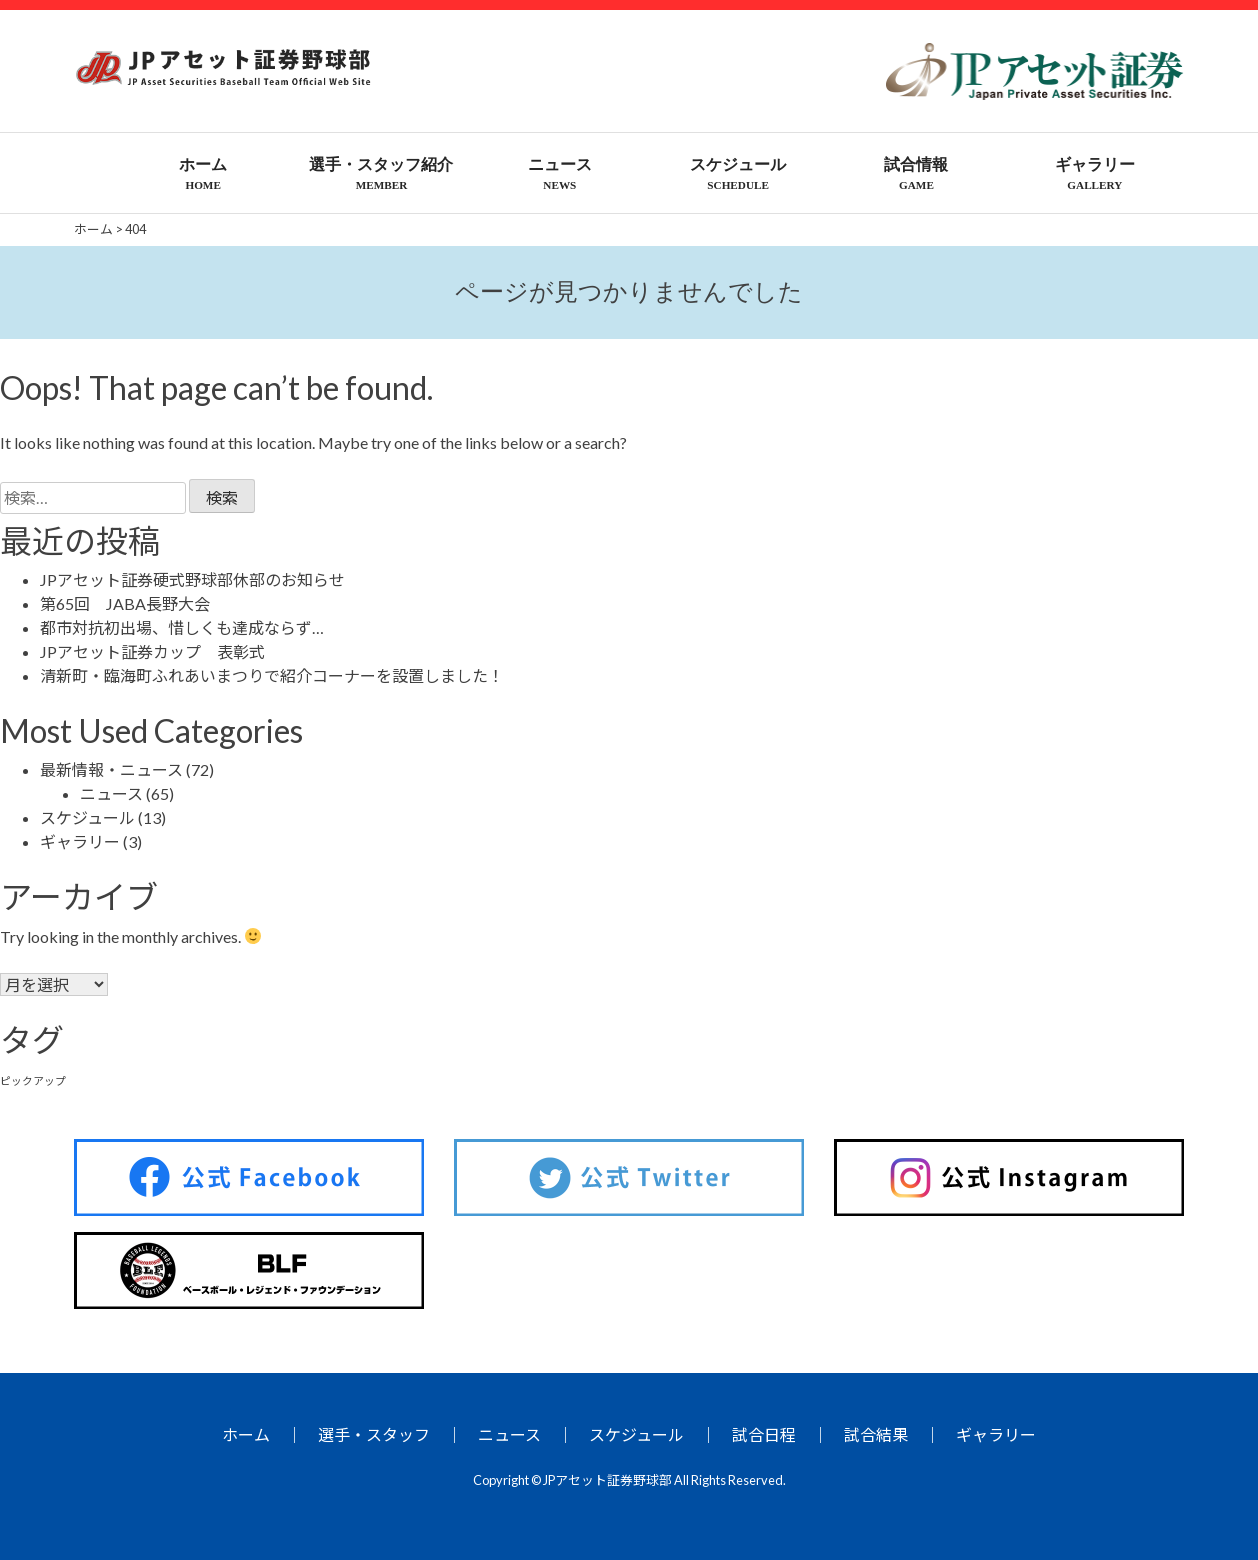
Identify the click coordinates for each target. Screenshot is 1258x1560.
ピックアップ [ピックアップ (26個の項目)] (33, 1080)
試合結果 (876, 1434)
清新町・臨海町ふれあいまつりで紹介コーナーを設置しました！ (272, 675)
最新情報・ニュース (111, 769)
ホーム (246, 1434)
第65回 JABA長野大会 (125, 603)
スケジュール (87, 817)
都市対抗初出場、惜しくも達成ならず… (182, 627)
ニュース (111, 793)
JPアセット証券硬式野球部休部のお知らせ (192, 579)
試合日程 (764, 1434)
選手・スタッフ (374, 1434)
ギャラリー (80, 841)
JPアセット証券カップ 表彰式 (152, 651)
